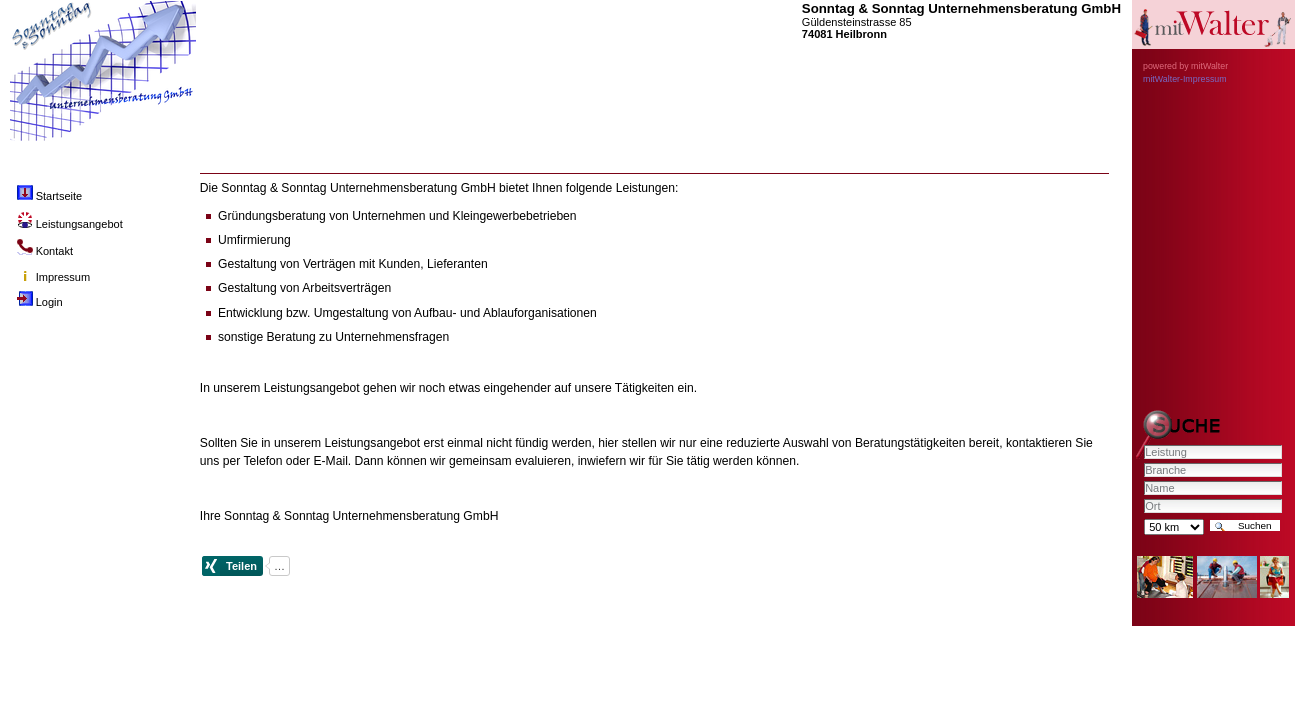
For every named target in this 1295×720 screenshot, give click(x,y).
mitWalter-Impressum (1185, 79)
